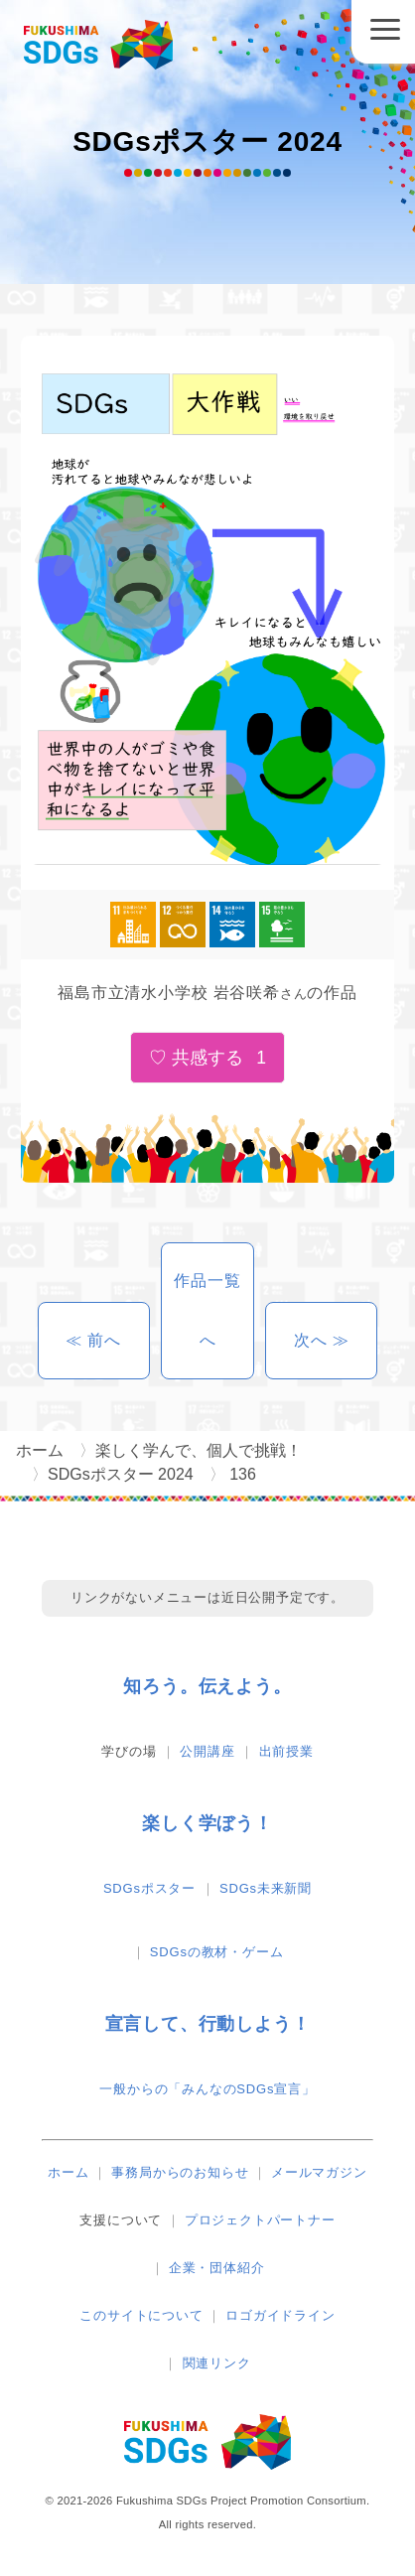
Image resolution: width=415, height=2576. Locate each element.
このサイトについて (141, 2315)
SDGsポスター (149, 1888)
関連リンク (217, 2363)
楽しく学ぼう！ (207, 1823)
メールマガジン (319, 2172)
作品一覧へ (207, 1310)
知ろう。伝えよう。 (207, 1686)
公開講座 (207, 1751)
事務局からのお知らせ (179, 2172)
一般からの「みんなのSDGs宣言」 (207, 2088)
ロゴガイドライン (280, 2315)
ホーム (68, 2172)
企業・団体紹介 (217, 2267)
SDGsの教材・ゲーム (216, 1951)
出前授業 (286, 1751)
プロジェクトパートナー (260, 2220)
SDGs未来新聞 (265, 1888)
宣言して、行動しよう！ (208, 2024)
